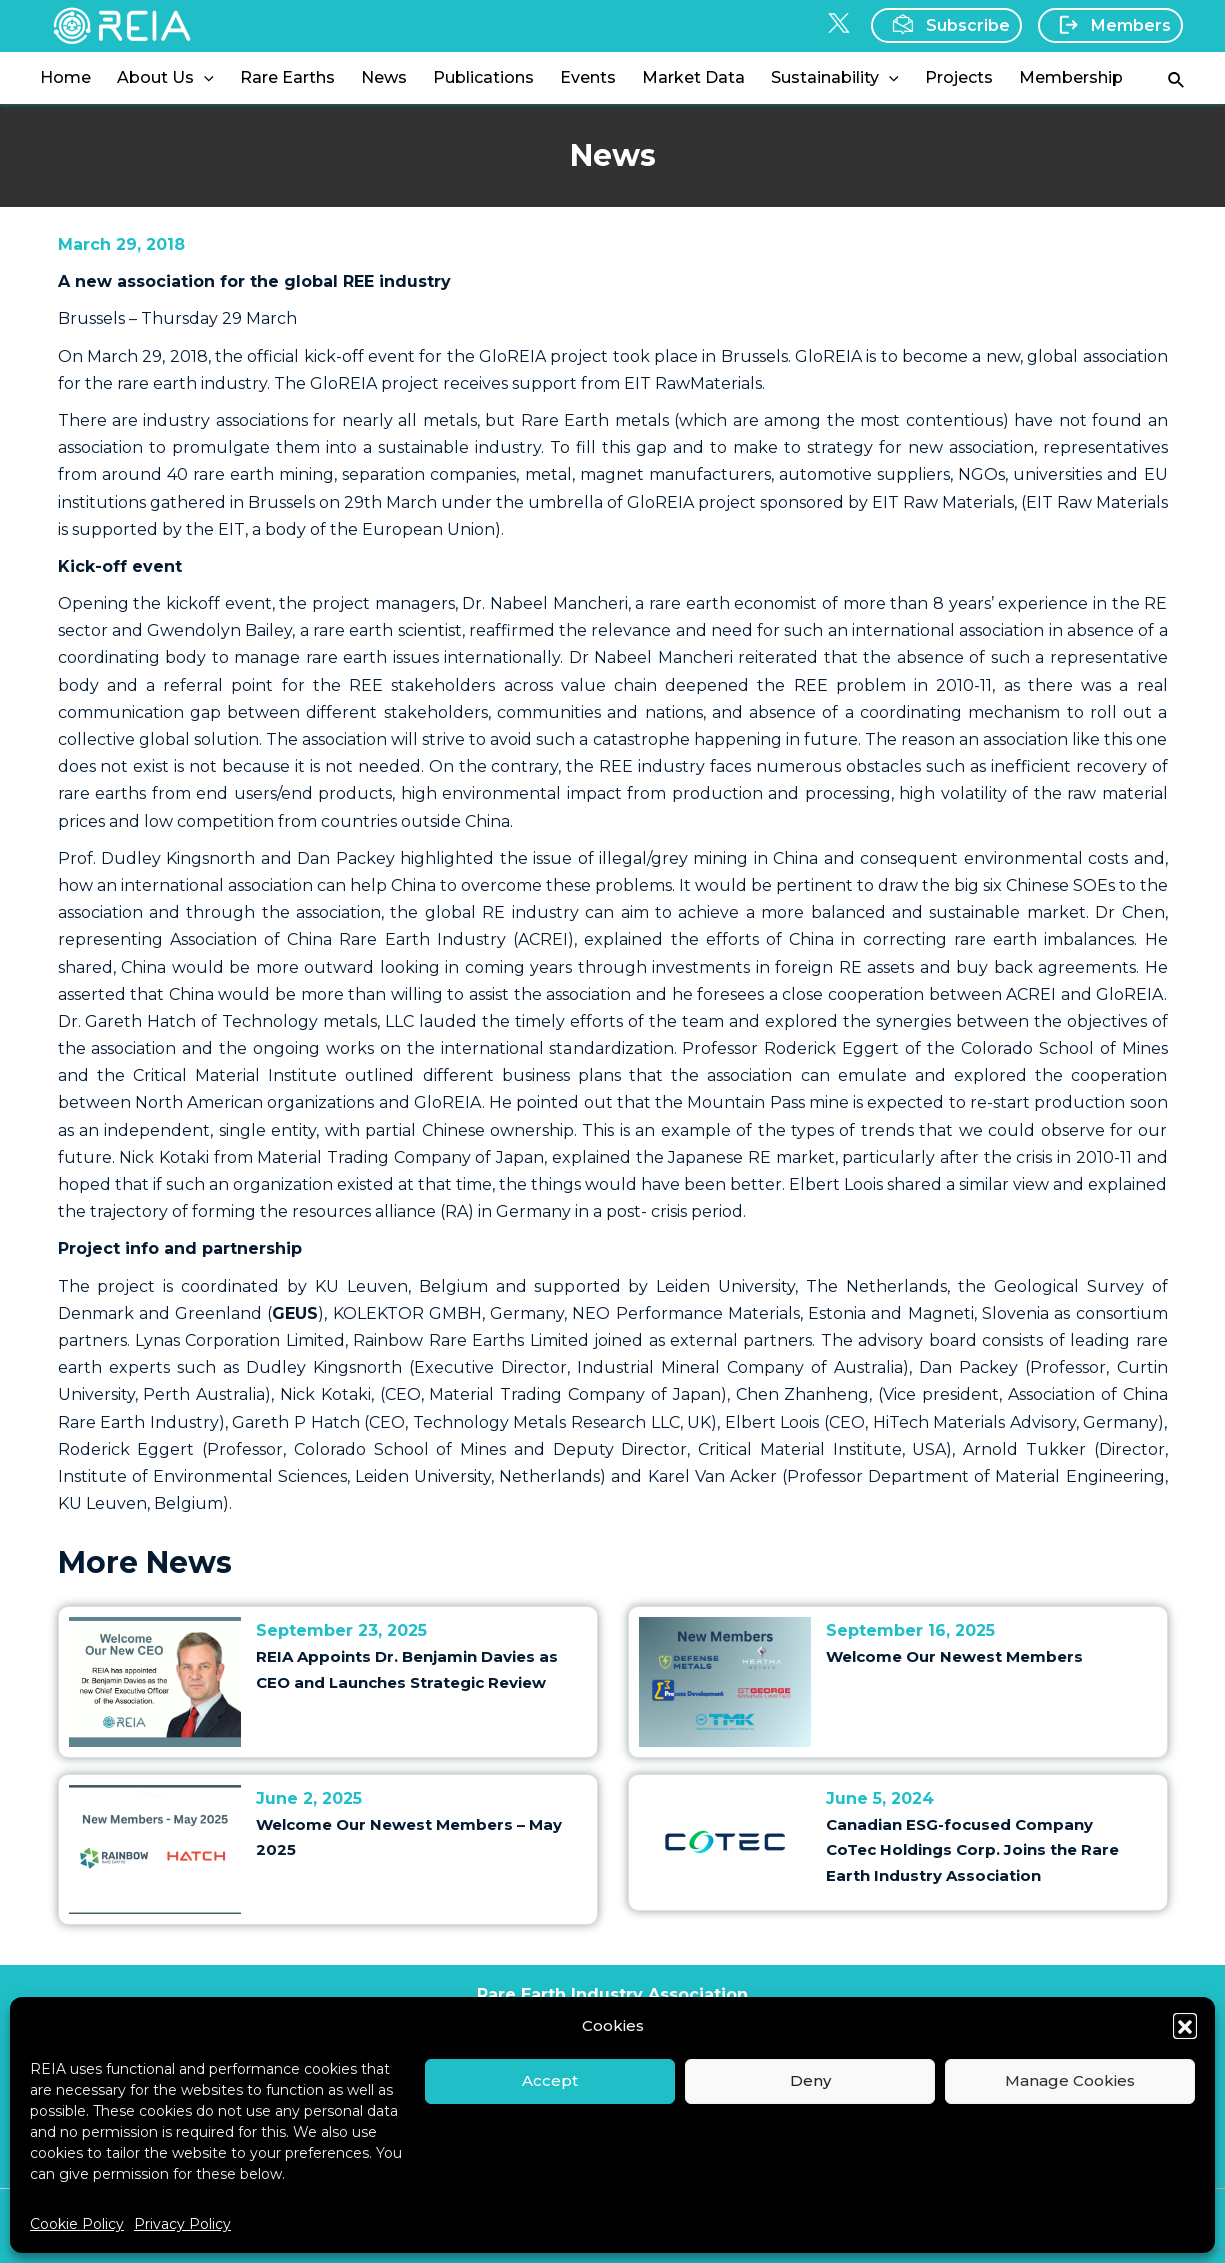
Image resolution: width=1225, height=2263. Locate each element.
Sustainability (835, 78)
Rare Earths (287, 77)
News (384, 77)
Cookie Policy (77, 2224)
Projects (959, 77)
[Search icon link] (1177, 78)
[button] (1185, 2025)
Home (65, 77)
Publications (483, 77)
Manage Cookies (1070, 2080)
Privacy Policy (182, 2224)
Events (588, 77)
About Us (165, 78)
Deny (810, 2080)
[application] (204, 78)
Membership (1071, 77)
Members (1108, 25)
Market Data (693, 77)
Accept (550, 2080)
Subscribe (944, 24)
